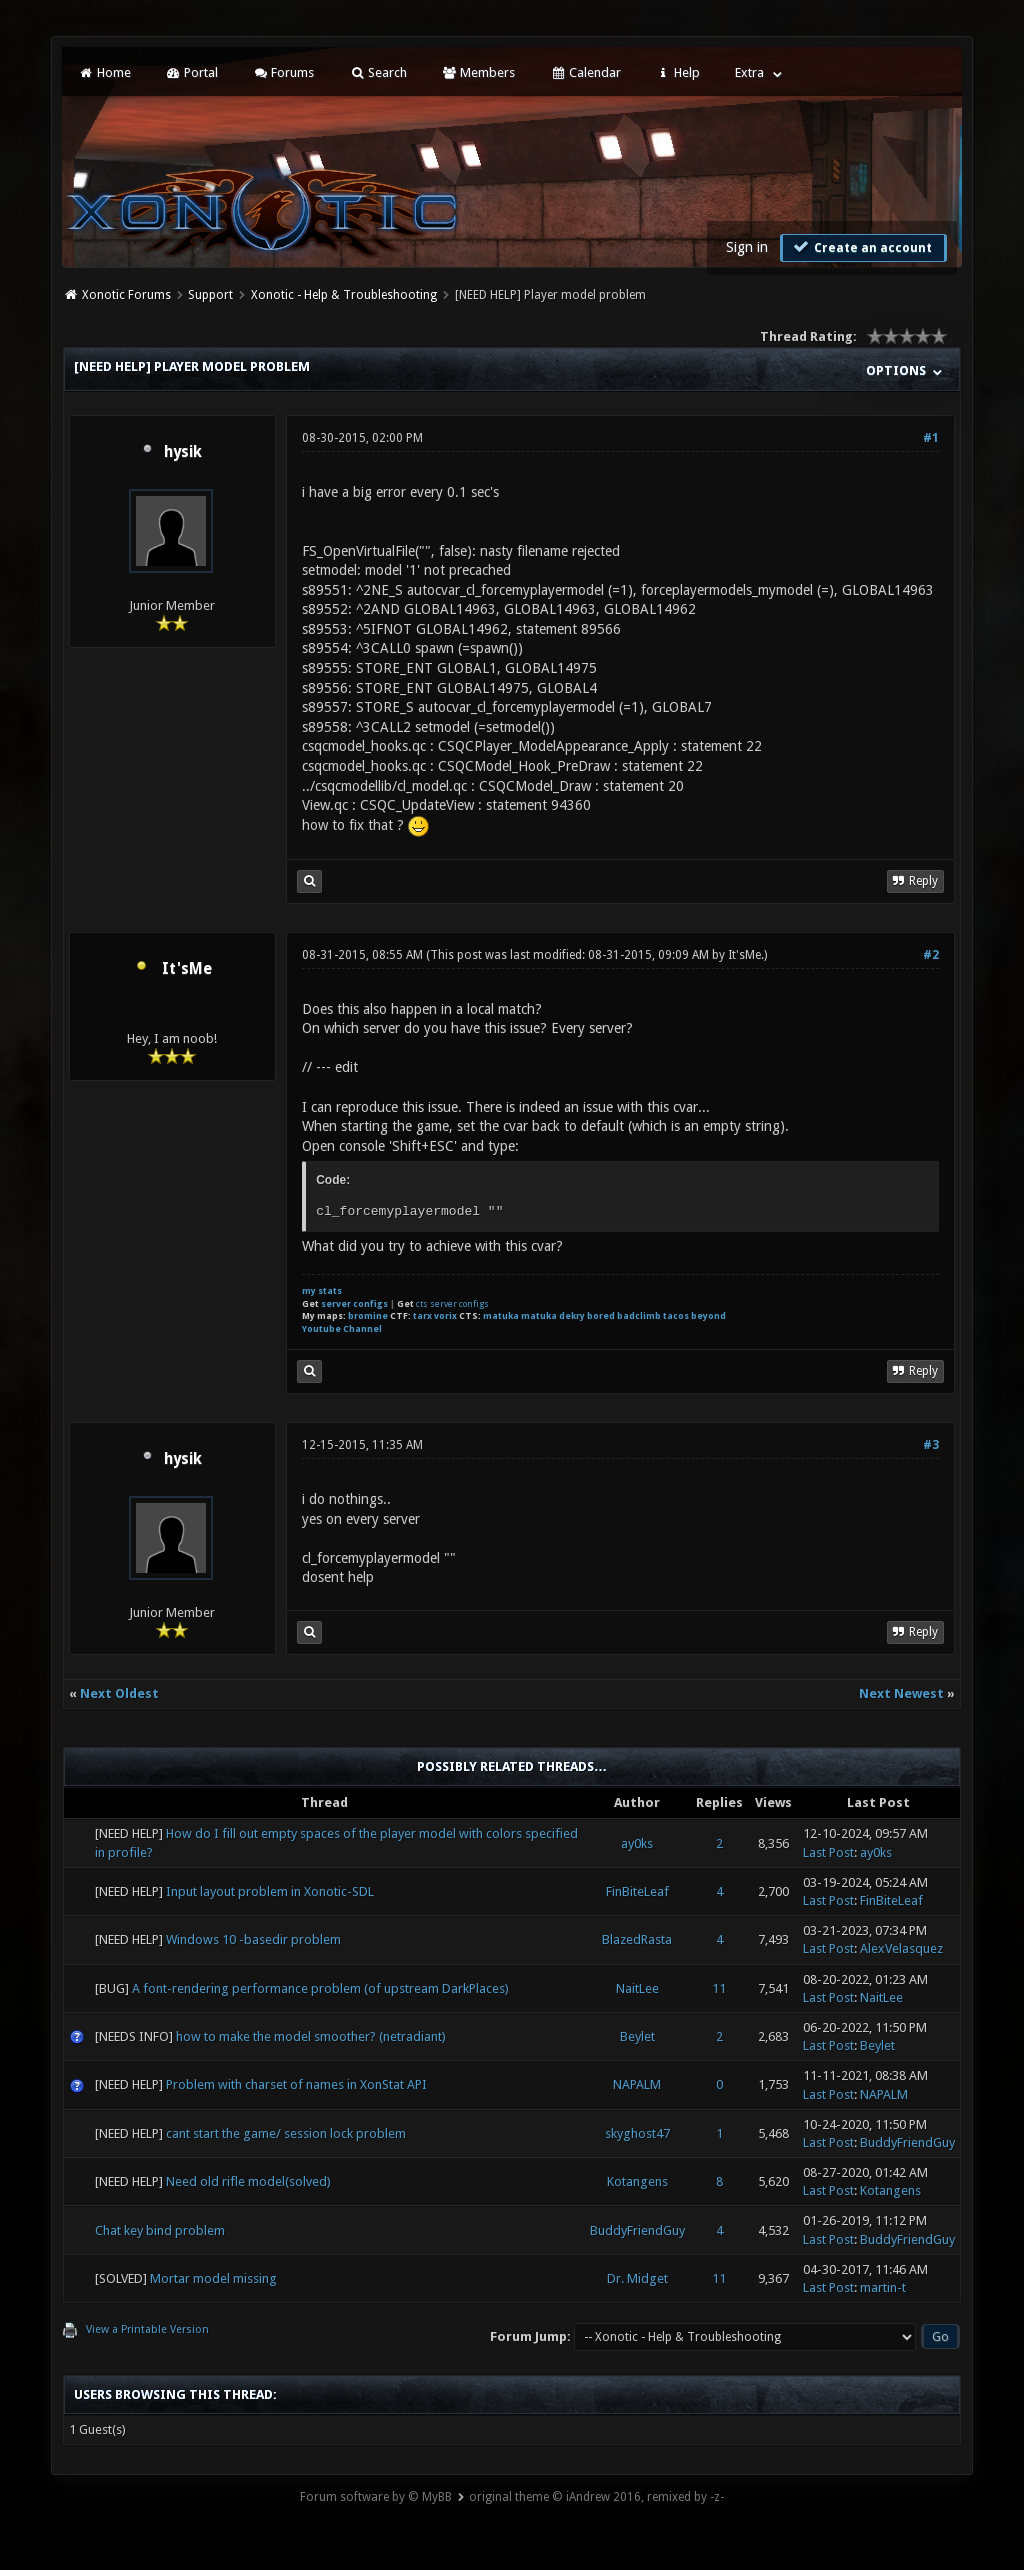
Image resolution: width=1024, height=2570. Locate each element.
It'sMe (187, 969)
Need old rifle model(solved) (248, 2181)
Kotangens (637, 2181)
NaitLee (637, 1988)
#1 (931, 438)
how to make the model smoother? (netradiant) (311, 2036)
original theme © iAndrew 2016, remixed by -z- (596, 2497)
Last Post (828, 1852)
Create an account (861, 247)
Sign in (747, 247)
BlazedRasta (637, 1939)
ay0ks (637, 1843)
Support (210, 295)
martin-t (883, 2287)
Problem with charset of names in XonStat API (296, 2084)
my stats (322, 1291)
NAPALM (637, 2084)
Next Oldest (119, 1693)
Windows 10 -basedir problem (253, 1939)
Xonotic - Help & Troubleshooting (344, 295)
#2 (931, 955)
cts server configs (452, 1304)
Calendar (585, 72)
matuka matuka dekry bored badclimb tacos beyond (604, 1316)
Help (678, 72)
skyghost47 (637, 2133)
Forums (283, 72)
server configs (354, 1304)
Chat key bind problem (160, 2230)
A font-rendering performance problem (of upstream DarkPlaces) (320, 1988)
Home (104, 72)
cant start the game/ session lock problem (286, 2133)
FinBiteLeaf (637, 1891)
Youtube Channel (342, 1329)
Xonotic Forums (126, 295)
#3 (931, 1445)
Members (478, 72)
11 (719, 1988)
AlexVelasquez (901, 1948)
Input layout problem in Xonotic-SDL (270, 1891)
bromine (368, 1316)
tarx (422, 1316)
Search (377, 72)
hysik (183, 452)
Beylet (637, 2036)
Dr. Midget (637, 2278)
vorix (445, 1316)
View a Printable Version (147, 2329)
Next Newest (901, 1693)
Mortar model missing (213, 2278)
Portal (192, 72)
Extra (749, 72)
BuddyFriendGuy (907, 2142)
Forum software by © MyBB (376, 2497)
